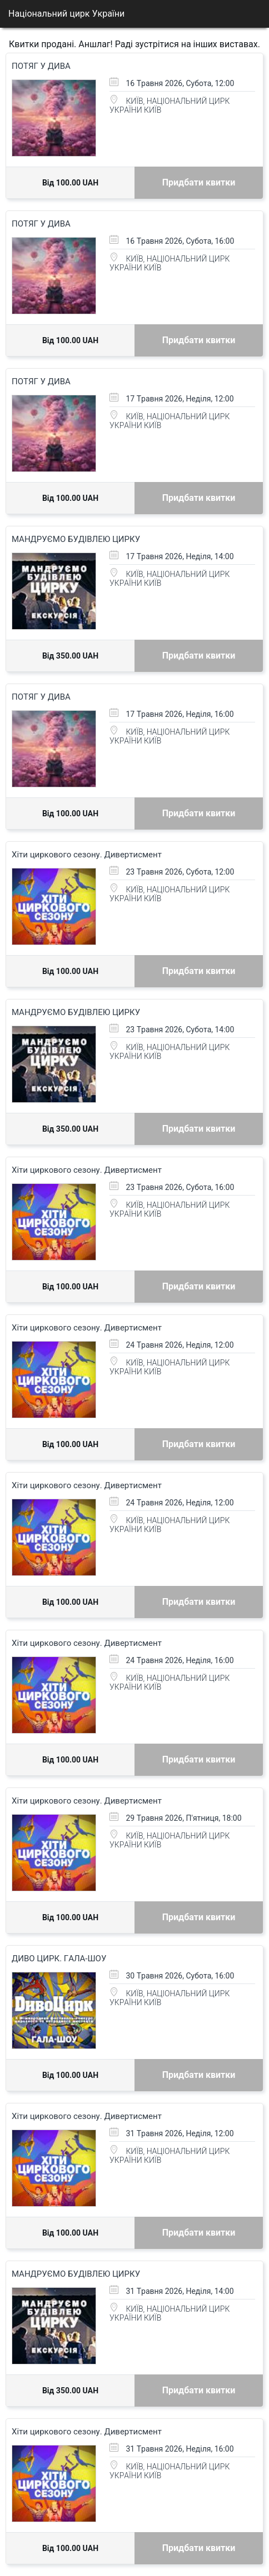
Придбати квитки (199, 182)
